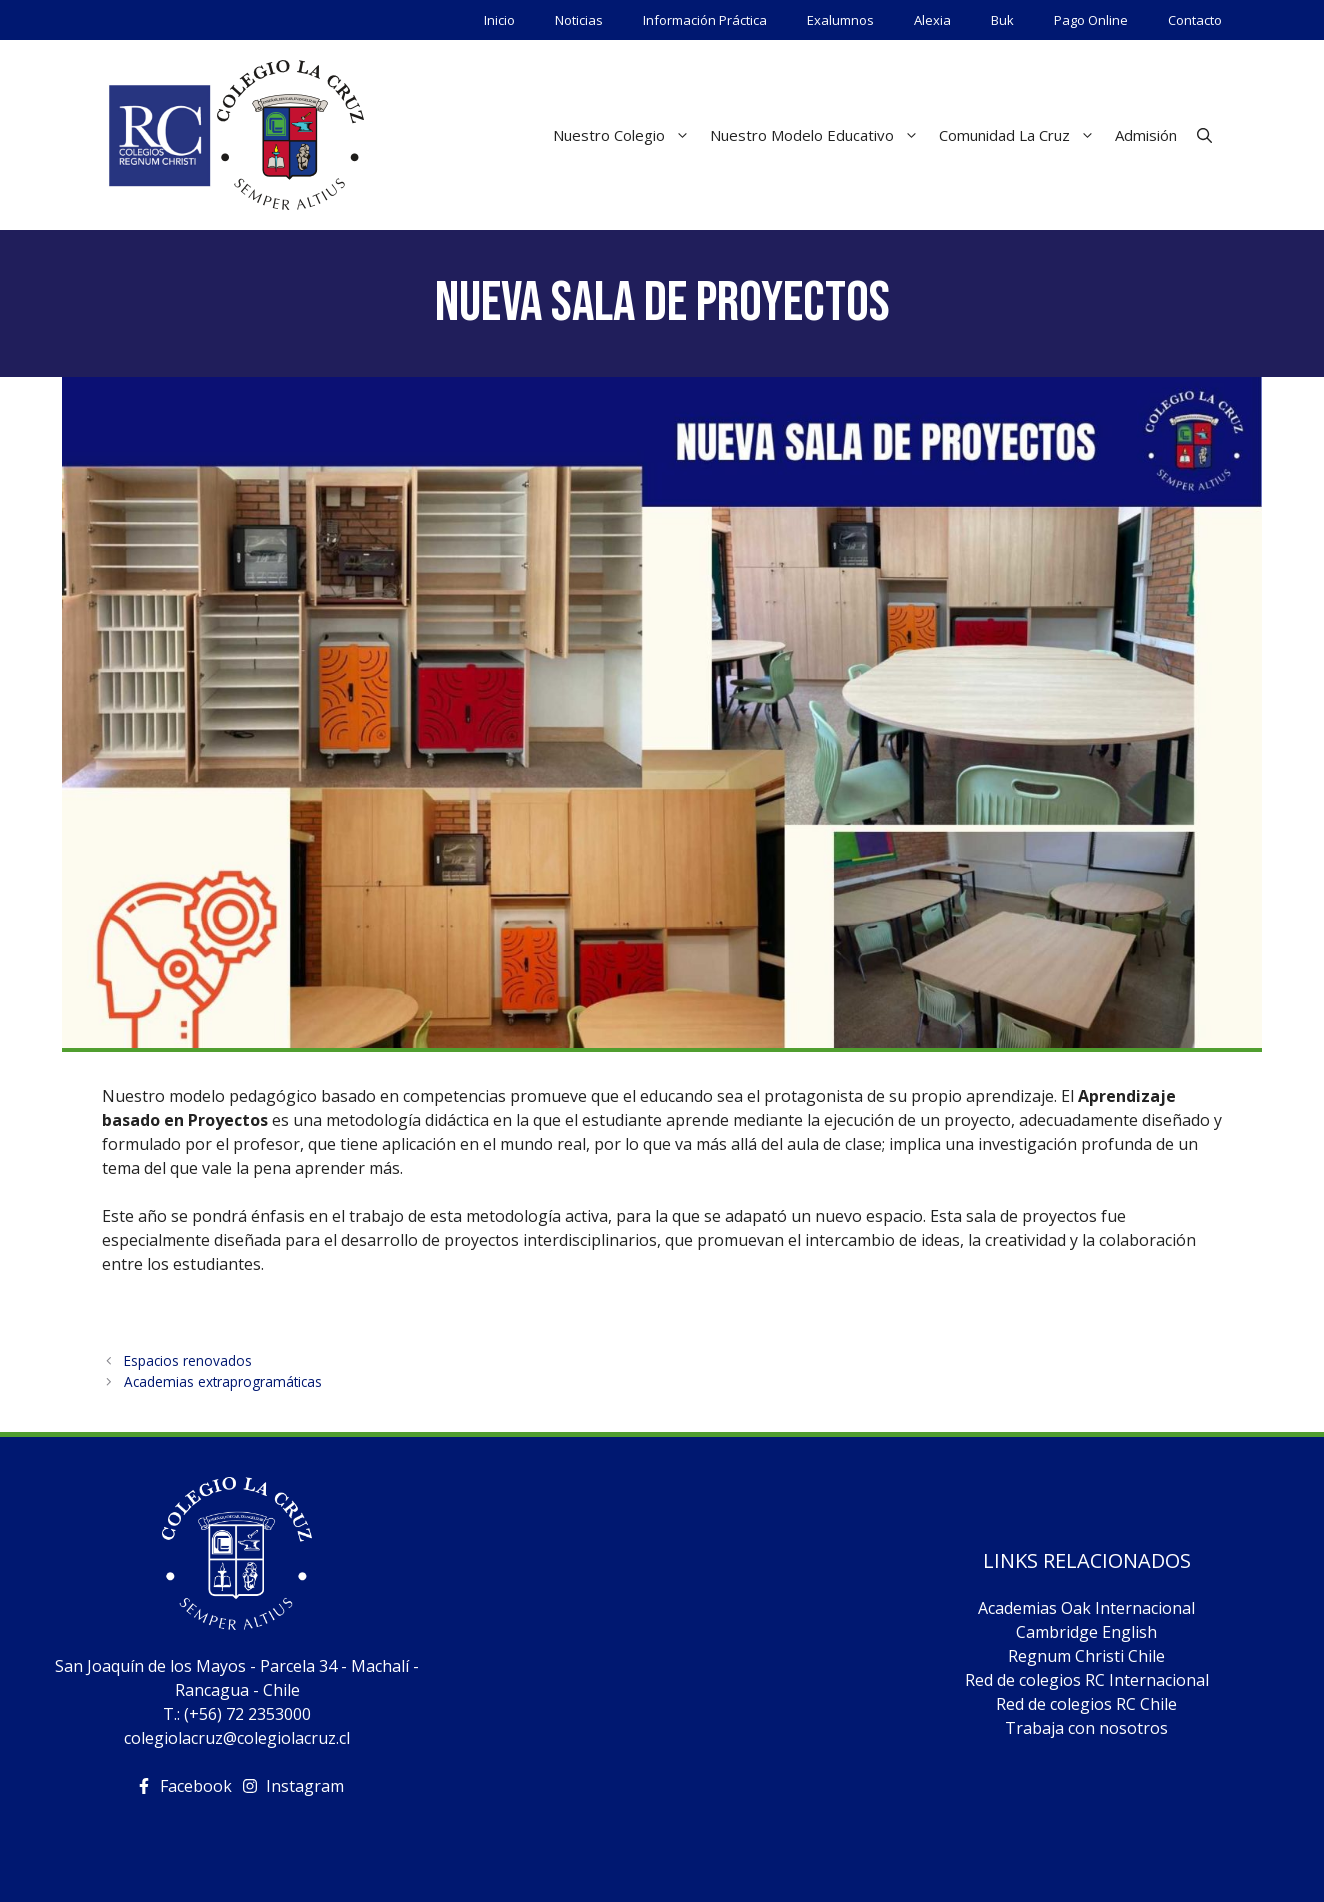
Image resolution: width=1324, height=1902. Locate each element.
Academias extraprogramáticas (223, 1381)
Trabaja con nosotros (1086, 1728)
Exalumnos (840, 20)
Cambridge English (1086, 1632)
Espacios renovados (188, 1360)
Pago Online (1091, 20)
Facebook (196, 1786)
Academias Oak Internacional (1086, 1608)
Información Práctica (705, 20)
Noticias (579, 20)
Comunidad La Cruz (1022, 135)
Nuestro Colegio (626, 135)
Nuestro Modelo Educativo (819, 135)
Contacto (1195, 20)
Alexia (932, 20)
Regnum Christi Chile (1086, 1656)
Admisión (1146, 135)
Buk (1002, 20)
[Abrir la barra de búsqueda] (1204, 135)
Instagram (305, 1786)
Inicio (499, 20)
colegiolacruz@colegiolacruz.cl (237, 1738)
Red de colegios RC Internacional (1087, 1680)
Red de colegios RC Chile (1086, 1704)
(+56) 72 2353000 (247, 1714)
